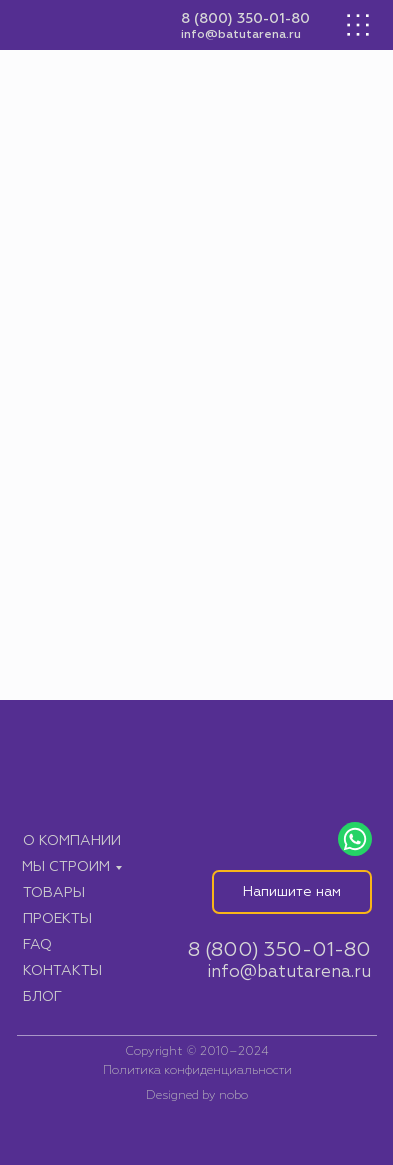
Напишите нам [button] (292, 892)
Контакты (62, 971)
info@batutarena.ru (241, 35)
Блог (42, 997)
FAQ (37, 945)
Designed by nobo (197, 1096)
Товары (54, 893)
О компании (72, 841)
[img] (89, 25)
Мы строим (66, 867)
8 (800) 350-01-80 (245, 19)
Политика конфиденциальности (197, 1071)
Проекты (57, 919)
